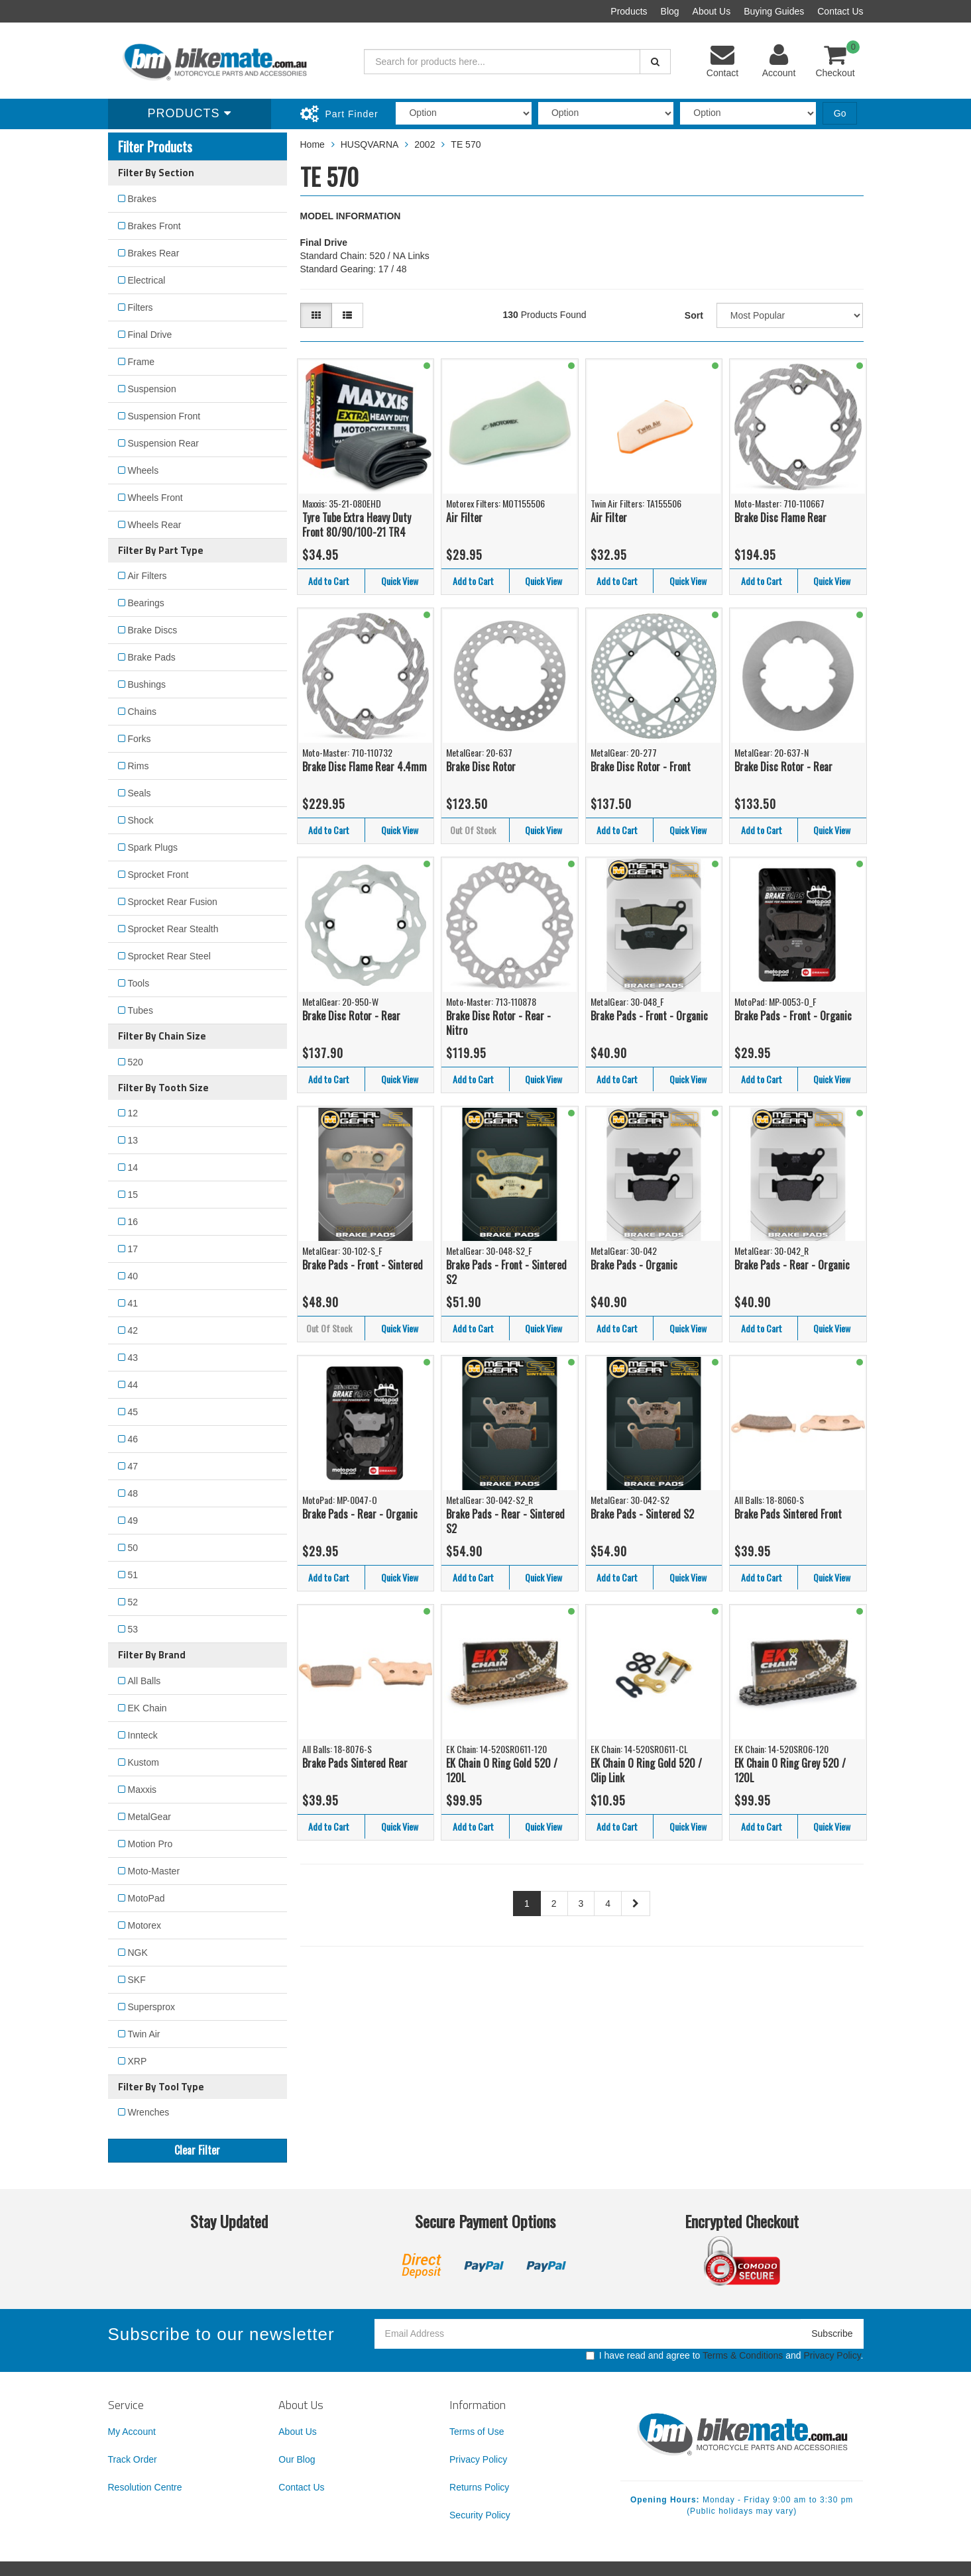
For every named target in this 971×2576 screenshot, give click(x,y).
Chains (142, 711)
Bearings (146, 603)
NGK (138, 1952)
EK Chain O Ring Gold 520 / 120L (501, 1771)
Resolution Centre (145, 2487)
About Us (712, 11)
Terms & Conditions (743, 2355)
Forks (139, 738)
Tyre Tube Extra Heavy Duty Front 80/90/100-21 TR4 (356, 525)
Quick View (399, 581)
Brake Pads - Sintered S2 (642, 1514)
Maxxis (142, 1789)
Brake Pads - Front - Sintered (362, 1265)
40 (133, 1276)
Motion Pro (150, 1844)
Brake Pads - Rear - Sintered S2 (505, 1521)
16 (133, 1221)
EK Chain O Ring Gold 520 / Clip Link (646, 1771)
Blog (670, 11)
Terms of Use (476, 2431)
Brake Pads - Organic (634, 1265)
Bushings (147, 684)
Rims (138, 766)
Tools (139, 983)
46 (133, 1439)
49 (133, 1520)
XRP (137, 2061)
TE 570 (466, 144)
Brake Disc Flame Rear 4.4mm (364, 766)
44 (133, 1384)
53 (133, 1629)
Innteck (143, 1735)
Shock (141, 820)
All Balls (144, 1681)
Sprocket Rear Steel (169, 956)
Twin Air (144, 2034)
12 (133, 1113)
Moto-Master (154, 1871)
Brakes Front (154, 226)
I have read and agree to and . (725, 2355)
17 (133, 1249)
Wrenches (149, 2112)
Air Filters (147, 575)
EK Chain (147, 1708)
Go (840, 113)
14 (133, 1167)
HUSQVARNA (370, 144)
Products (628, 11)
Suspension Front (164, 416)
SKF (137, 1979)
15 (133, 1194)
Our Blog (296, 2459)
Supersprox (152, 2007)
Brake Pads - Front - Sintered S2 (506, 1272)
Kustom (143, 1762)
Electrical (147, 280)
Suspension (152, 389)
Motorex (145, 1925)
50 (133, 1547)
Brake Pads (152, 657)
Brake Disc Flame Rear (780, 517)
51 (133, 1575)
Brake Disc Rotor (481, 766)
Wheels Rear (155, 524)
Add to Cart (328, 581)
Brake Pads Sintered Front (788, 1514)
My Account (132, 2431)
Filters (140, 307)
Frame (141, 361)
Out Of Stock (473, 830)
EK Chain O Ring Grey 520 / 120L (790, 1771)
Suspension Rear (163, 443)
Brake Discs (153, 630)
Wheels (143, 470)
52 (133, 1602)
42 (133, 1330)
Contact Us (840, 11)
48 (133, 1493)
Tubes (140, 1010)
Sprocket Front (158, 874)
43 (133, 1357)
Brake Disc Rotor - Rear (783, 766)
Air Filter (464, 517)
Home (312, 144)
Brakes (142, 198)
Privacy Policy (832, 2355)
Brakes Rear (154, 253)
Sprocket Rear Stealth (173, 929)
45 (133, 1412)
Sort (694, 315)
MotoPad (146, 1898)
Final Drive (150, 334)
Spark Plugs (153, 847)
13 (133, 1140)
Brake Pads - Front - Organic (649, 1015)
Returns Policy (479, 2487)
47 (133, 1466)
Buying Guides (774, 11)
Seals (139, 793)
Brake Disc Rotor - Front (641, 766)
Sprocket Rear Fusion (172, 901)
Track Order (132, 2459)
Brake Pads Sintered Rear (355, 1763)
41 (133, 1303)
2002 (424, 144)
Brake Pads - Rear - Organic (792, 1265)
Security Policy (479, 2515)
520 (135, 1062)
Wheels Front (155, 497)
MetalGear (149, 1816)
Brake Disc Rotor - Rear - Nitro (498, 1023)
